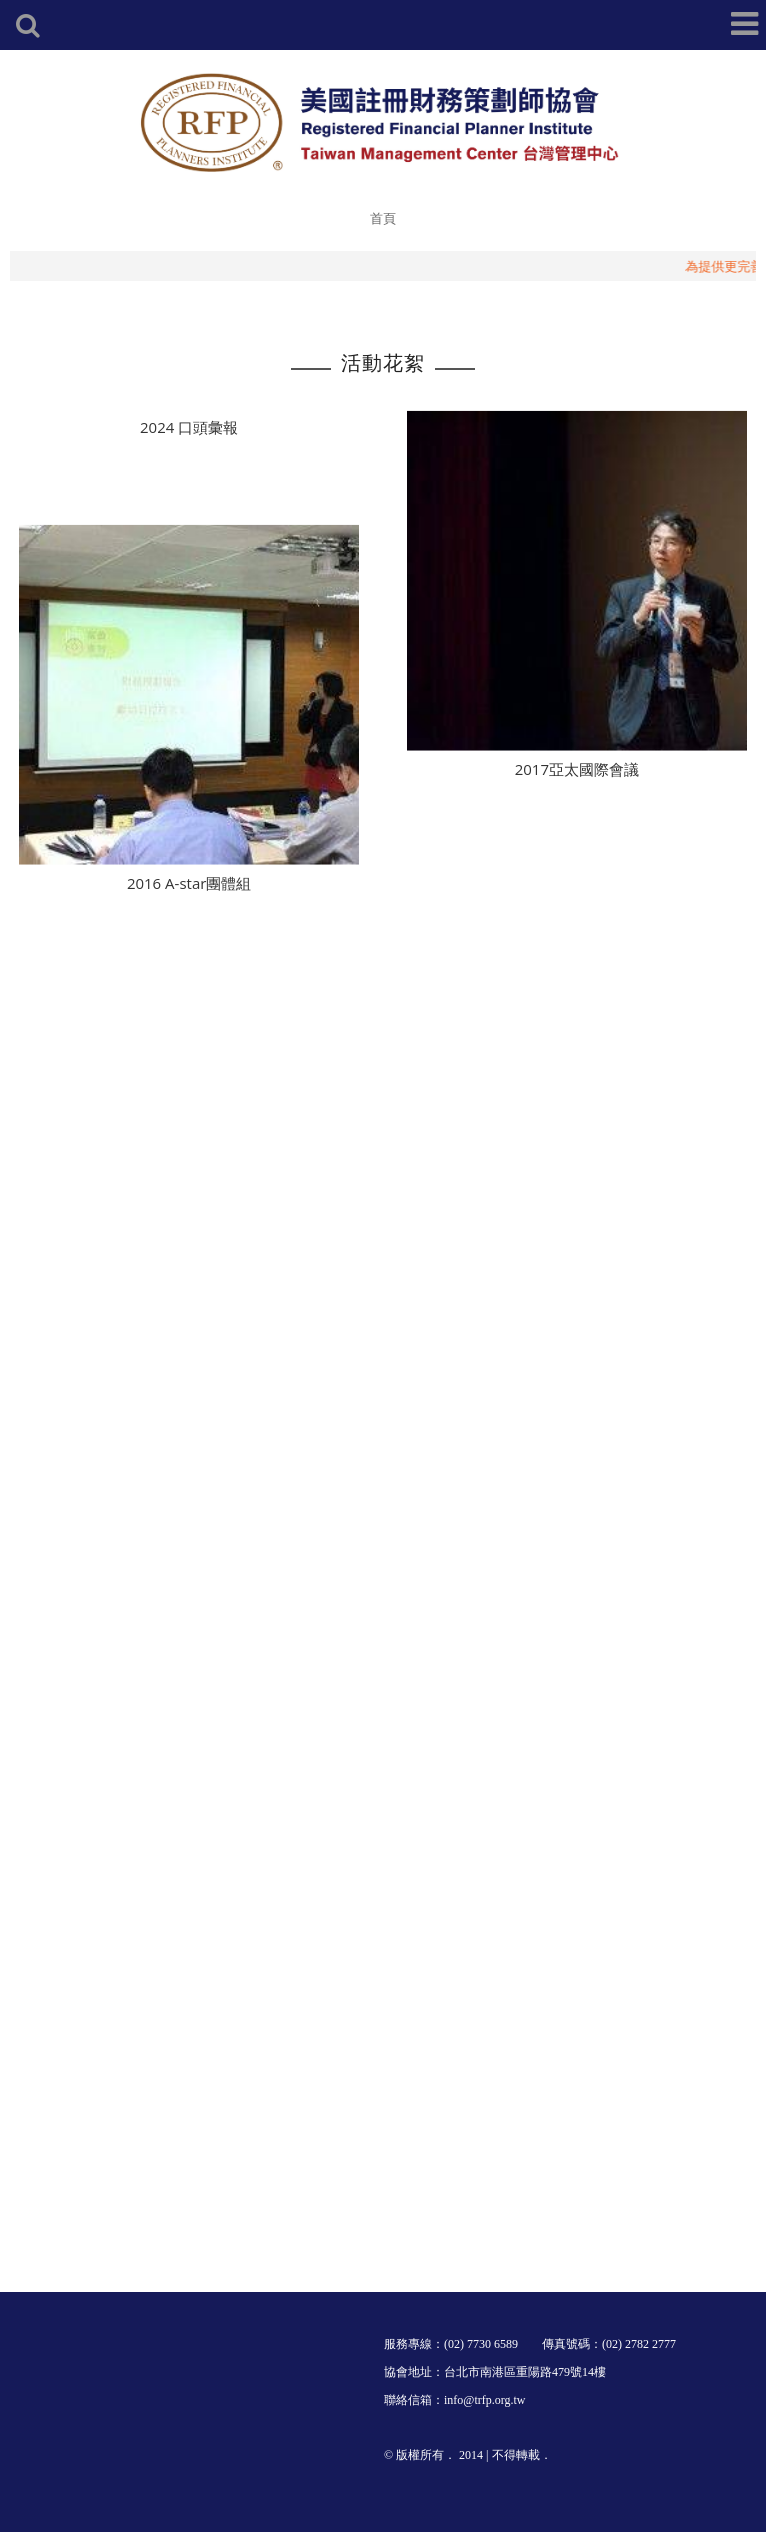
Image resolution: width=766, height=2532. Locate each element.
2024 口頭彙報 (189, 431)
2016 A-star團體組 (189, 898)
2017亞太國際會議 (577, 784)
